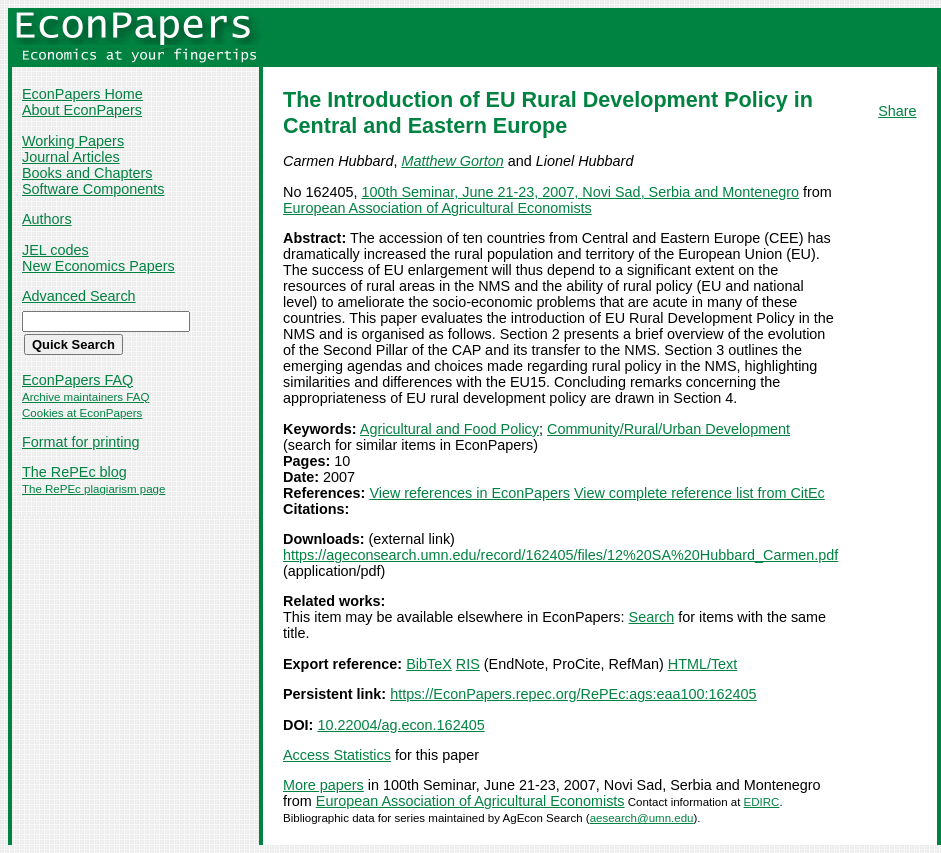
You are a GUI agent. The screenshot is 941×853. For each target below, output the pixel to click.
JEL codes (55, 250)
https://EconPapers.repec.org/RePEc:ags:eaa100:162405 (573, 694)
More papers (323, 785)
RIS (468, 664)
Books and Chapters (87, 173)
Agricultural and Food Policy (449, 429)
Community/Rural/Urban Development (668, 429)
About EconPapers (82, 110)
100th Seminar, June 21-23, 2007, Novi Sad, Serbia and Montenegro (580, 192)
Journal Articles (71, 157)
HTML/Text (703, 664)
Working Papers (73, 141)
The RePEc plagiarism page (93, 489)
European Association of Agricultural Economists (437, 208)
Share (897, 111)
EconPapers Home (82, 94)
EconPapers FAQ (77, 380)
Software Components (93, 189)
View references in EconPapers (469, 493)
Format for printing (81, 442)
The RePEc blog (74, 472)
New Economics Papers (98, 266)
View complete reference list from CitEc (699, 493)
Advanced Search (79, 296)
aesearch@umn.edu (642, 818)
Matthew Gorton (452, 161)
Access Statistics (337, 755)
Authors (47, 219)
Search (652, 617)
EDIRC (762, 802)
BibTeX (429, 664)
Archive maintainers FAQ (85, 397)
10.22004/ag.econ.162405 (400, 725)
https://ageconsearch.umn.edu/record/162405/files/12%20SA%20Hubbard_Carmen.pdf (560, 555)
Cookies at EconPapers (82, 413)
